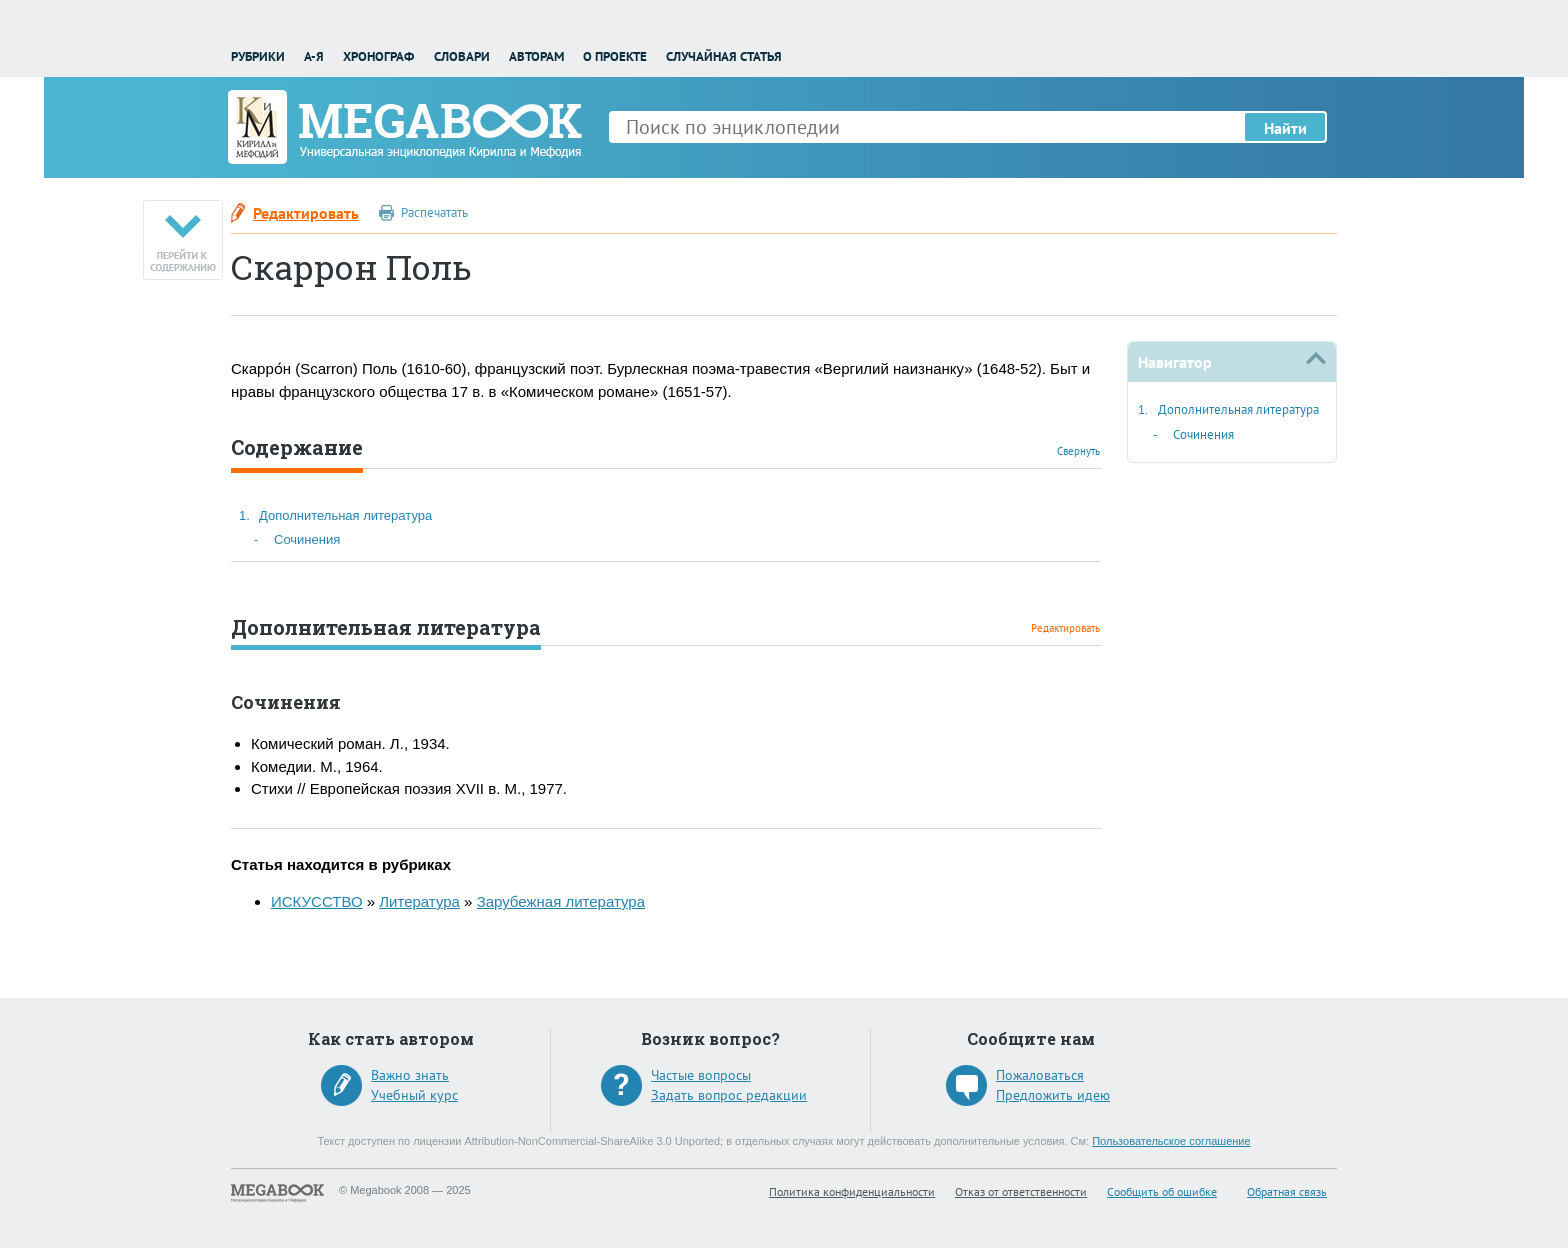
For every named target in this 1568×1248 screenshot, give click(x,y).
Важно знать (410, 1075)
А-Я (314, 56)
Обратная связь (1287, 1191)
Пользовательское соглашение (1171, 1141)
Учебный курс (414, 1095)
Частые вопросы (701, 1075)
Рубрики (258, 56)
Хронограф (378, 56)
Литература (419, 901)
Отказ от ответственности (1021, 1191)
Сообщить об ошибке (1162, 1191)
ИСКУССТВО (317, 901)
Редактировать (306, 213)
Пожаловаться (1040, 1075)
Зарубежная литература (561, 901)
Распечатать (434, 212)
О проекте (615, 56)
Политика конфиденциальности (852, 1191)
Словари (462, 56)
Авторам (536, 56)
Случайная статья (724, 56)
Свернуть (1078, 451)
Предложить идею (1053, 1095)
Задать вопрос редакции (729, 1095)
